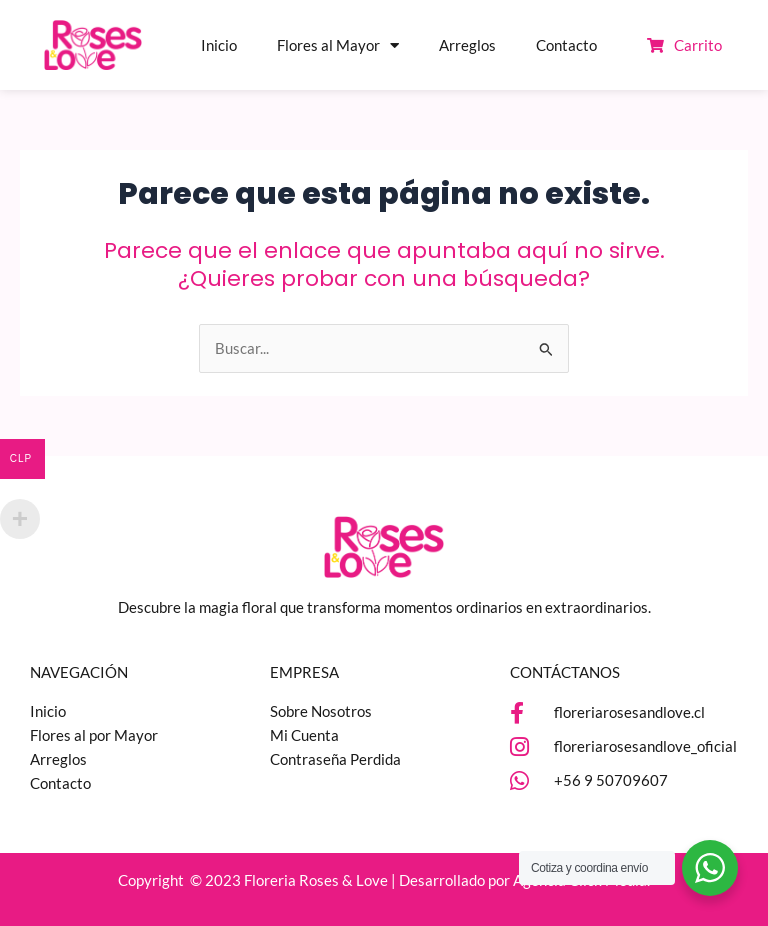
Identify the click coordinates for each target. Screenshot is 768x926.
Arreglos (467, 45)
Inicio (219, 45)
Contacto (566, 45)
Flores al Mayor (338, 45)
